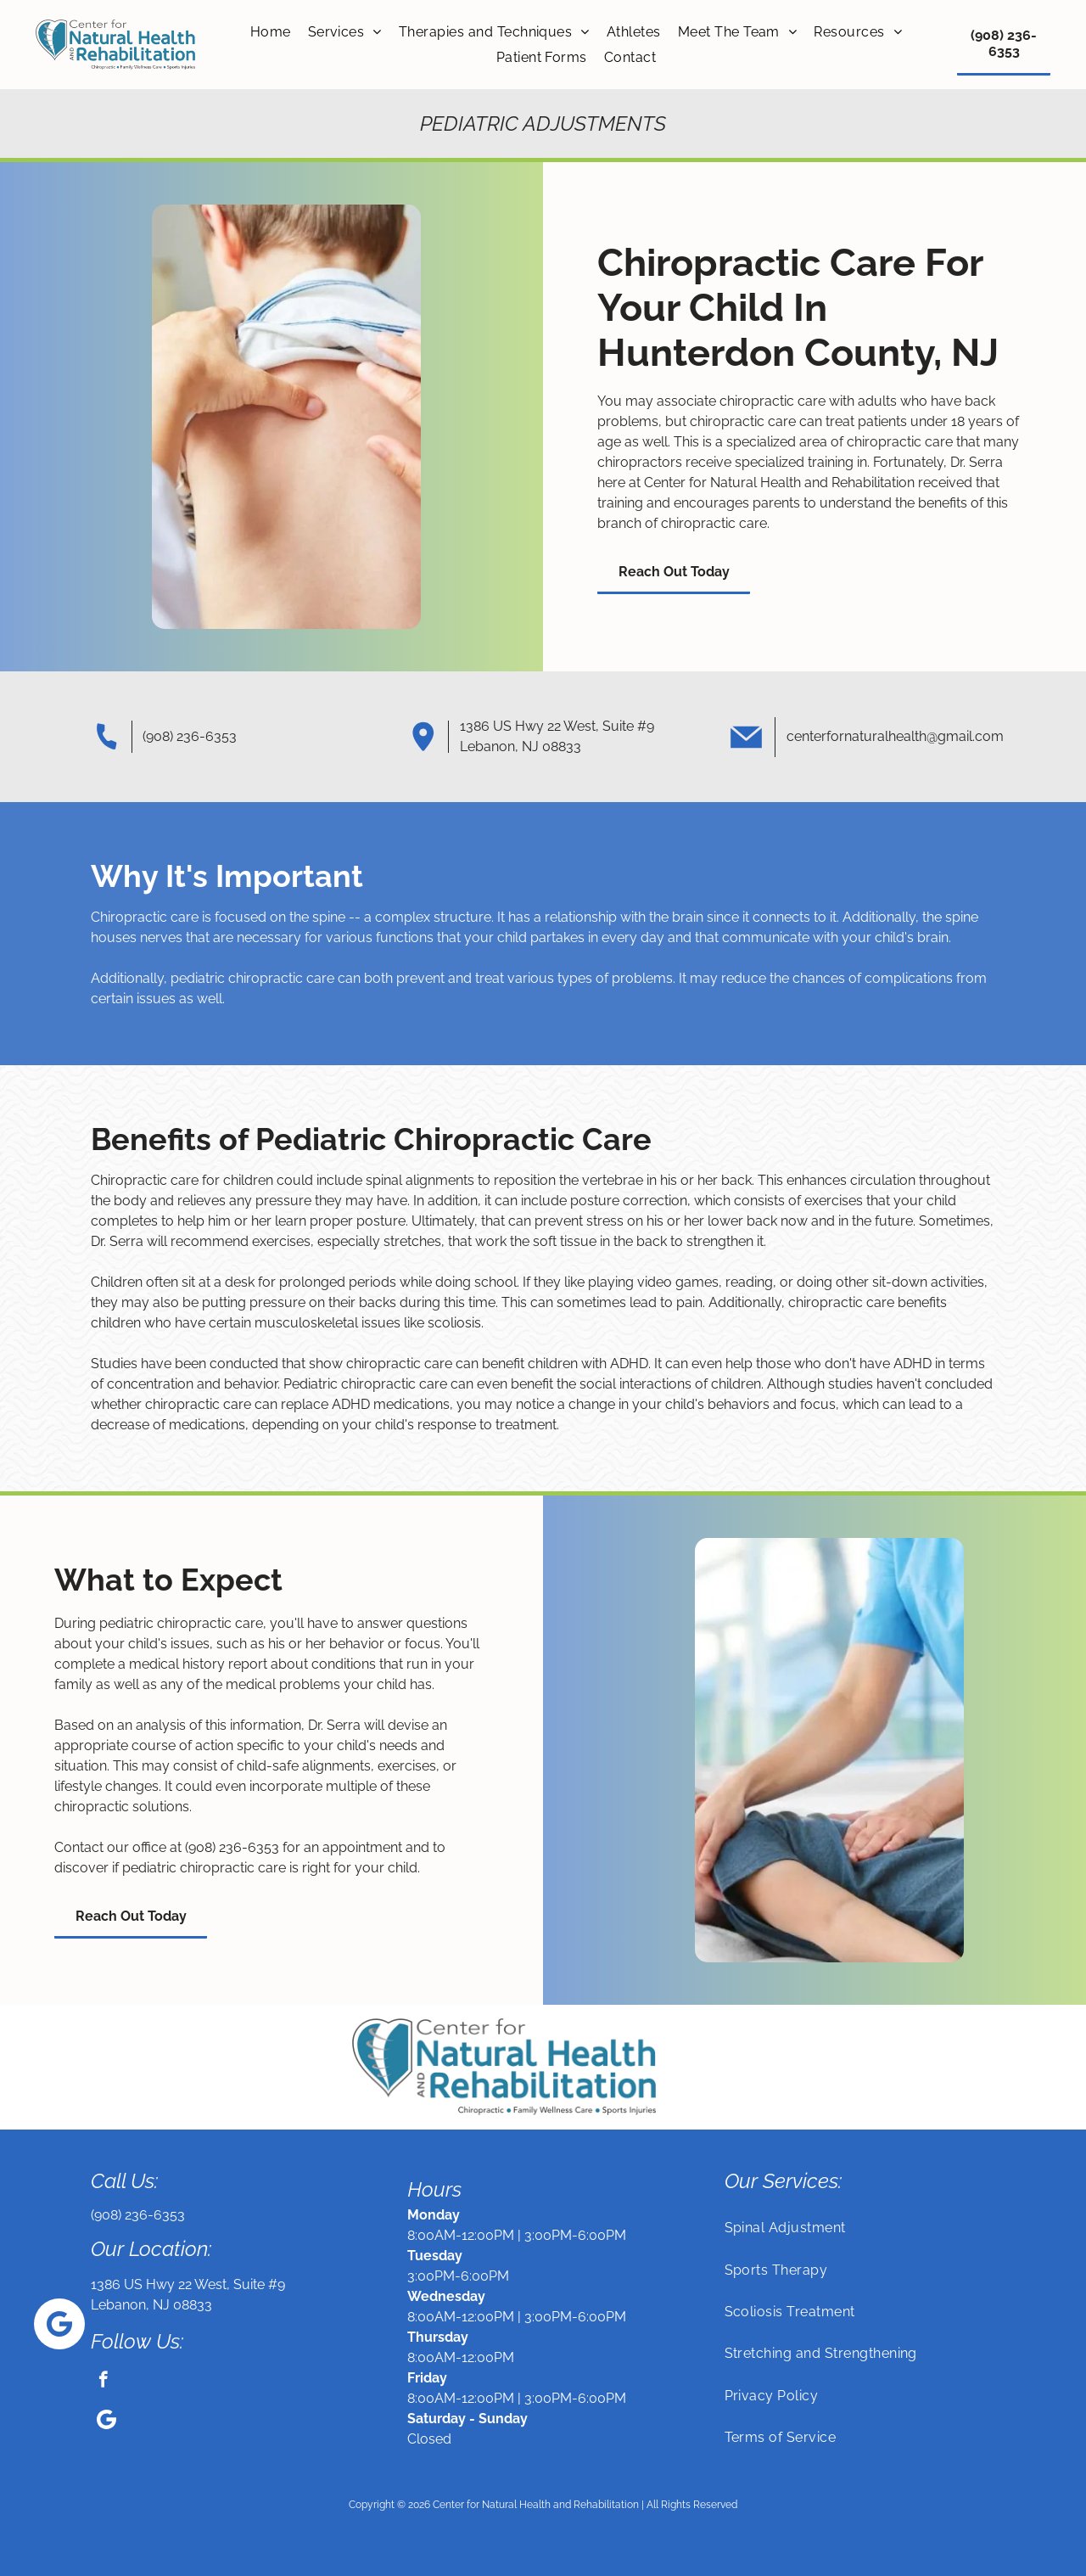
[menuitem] (270, 32)
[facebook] (103, 2381)
